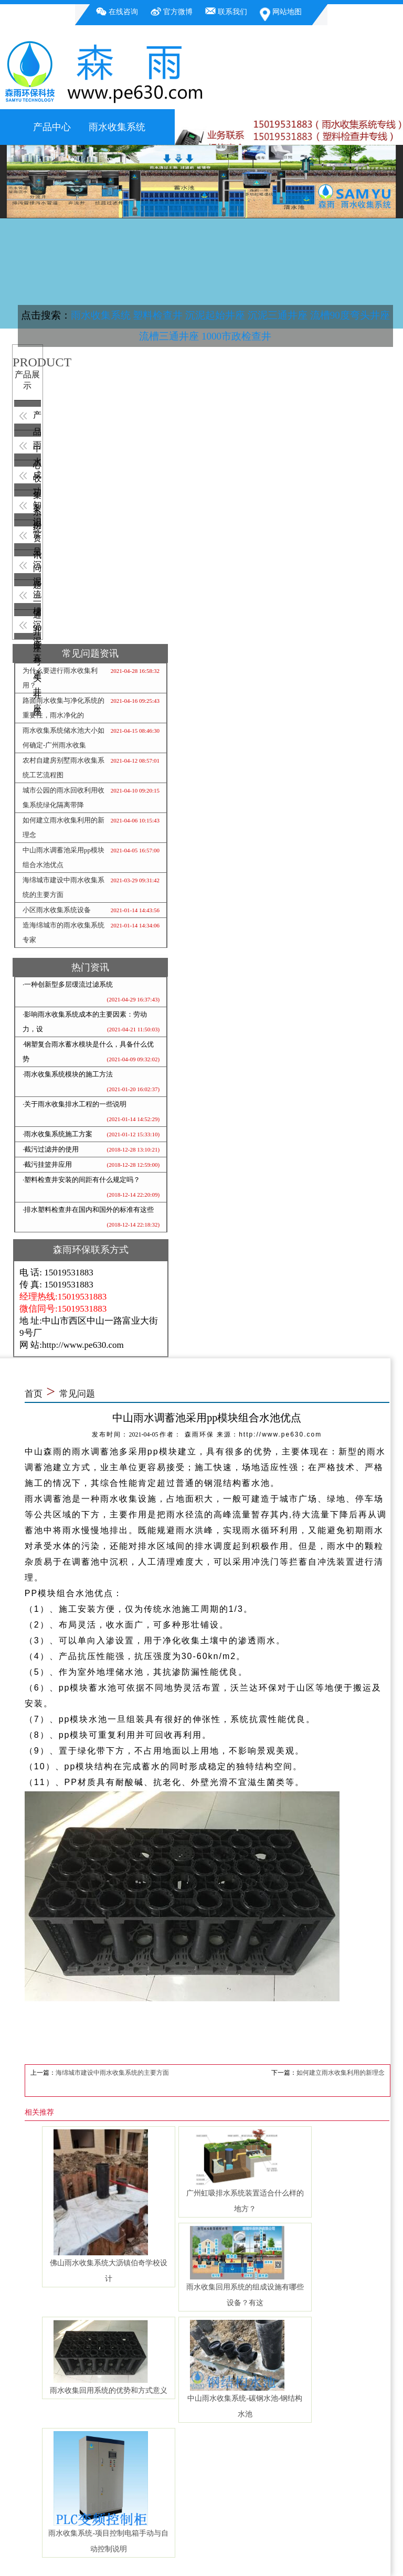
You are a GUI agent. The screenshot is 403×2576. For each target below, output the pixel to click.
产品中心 (52, 127)
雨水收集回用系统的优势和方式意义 (108, 2390)
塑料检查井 (158, 315)
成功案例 (37, 476)
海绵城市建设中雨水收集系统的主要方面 (112, 2072)
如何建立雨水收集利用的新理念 (340, 2072)
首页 (34, 1394)
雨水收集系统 (117, 127)
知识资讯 (37, 506)
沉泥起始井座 (215, 315)
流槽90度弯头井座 (350, 315)
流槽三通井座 (169, 336)
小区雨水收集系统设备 (57, 910)
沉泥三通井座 (277, 315)
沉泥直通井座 (37, 626)
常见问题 (37, 536)
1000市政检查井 (236, 336)
